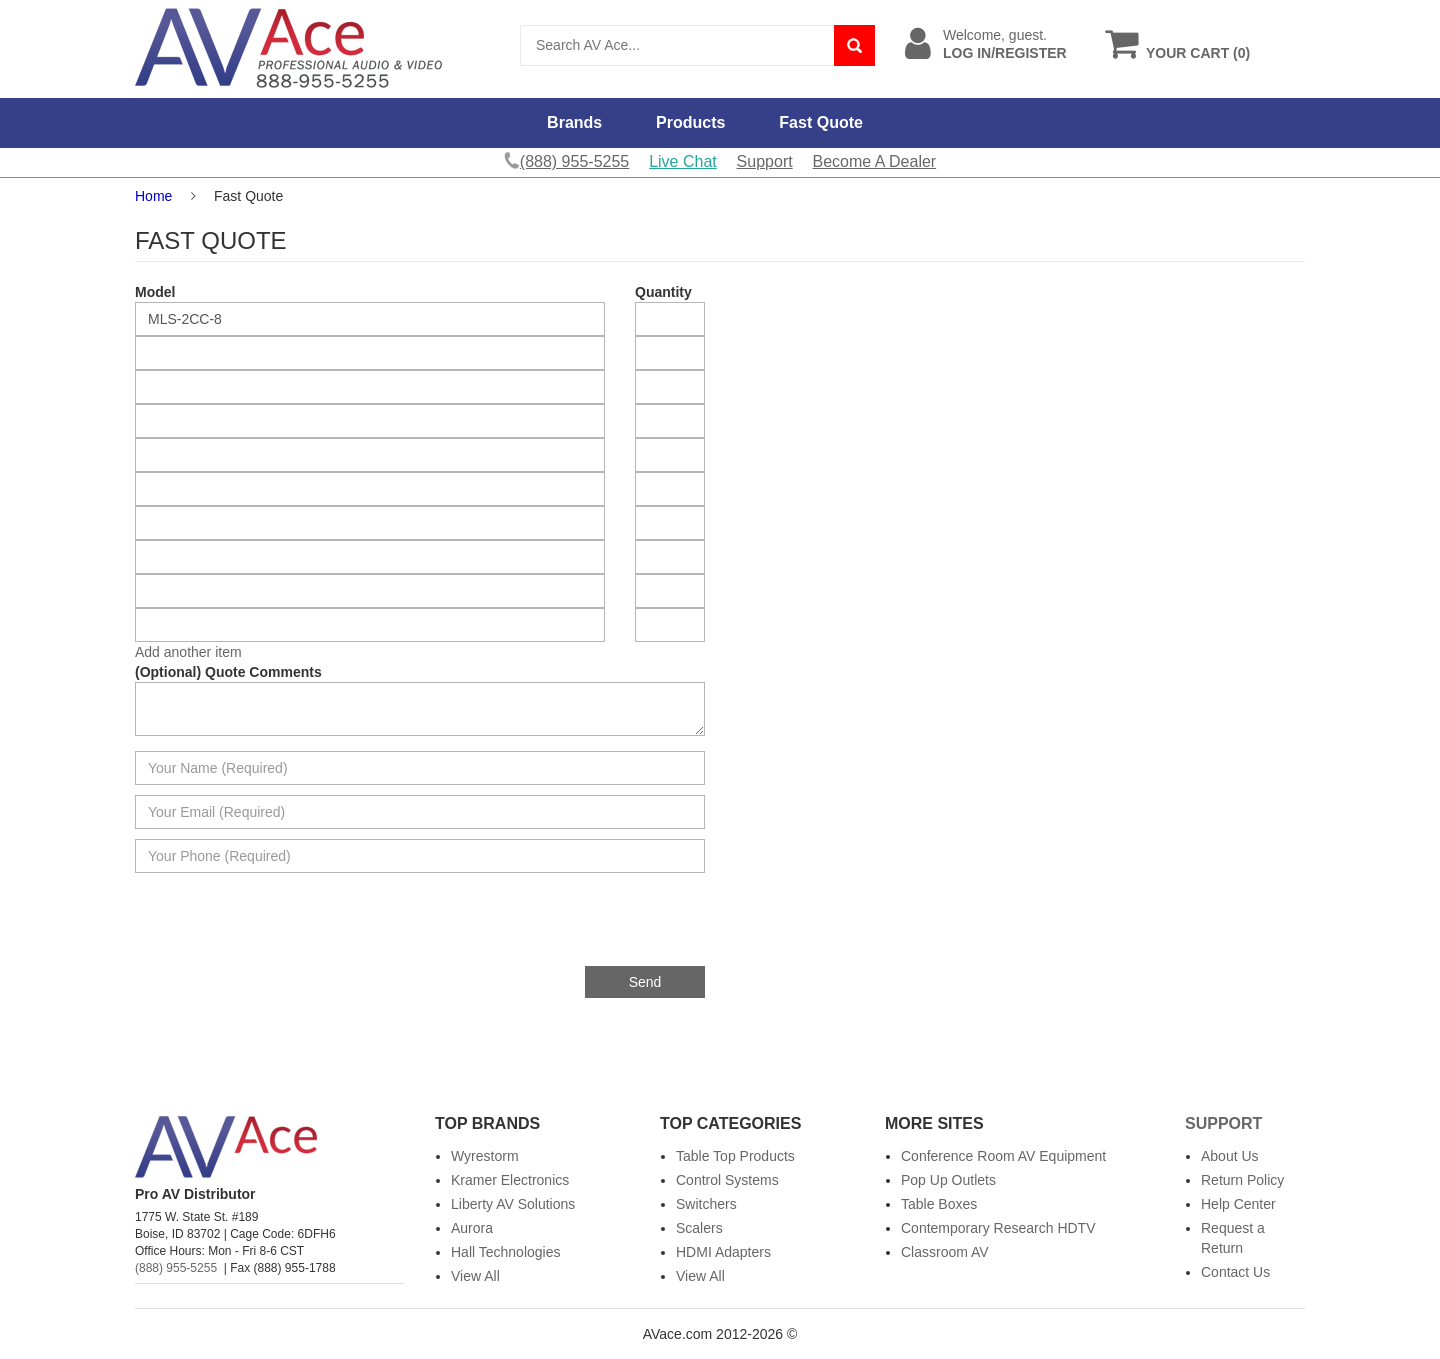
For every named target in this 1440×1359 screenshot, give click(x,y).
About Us (1230, 1156)
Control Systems (727, 1180)
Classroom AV (945, 1252)
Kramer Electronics (510, 1180)
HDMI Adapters (723, 1252)
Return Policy (1242, 1180)
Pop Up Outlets (948, 1180)
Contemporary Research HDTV (998, 1228)
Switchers (706, 1204)
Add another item (188, 652)
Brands (574, 122)
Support (765, 161)
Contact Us (1235, 1272)
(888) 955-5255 (176, 1268)
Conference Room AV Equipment (1003, 1156)
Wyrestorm (485, 1156)
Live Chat (683, 161)
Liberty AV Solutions (513, 1204)
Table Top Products (735, 1156)
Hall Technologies (505, 1252)
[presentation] (553, 927)
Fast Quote (821, 122)
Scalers (699, 1228)
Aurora (472, 1228)
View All (475, 1276)
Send (645, 982)
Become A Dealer (875, 161)
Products (690, 122)
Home (153, 196)
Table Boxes (939, 1204)
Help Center (1238, 1204)
